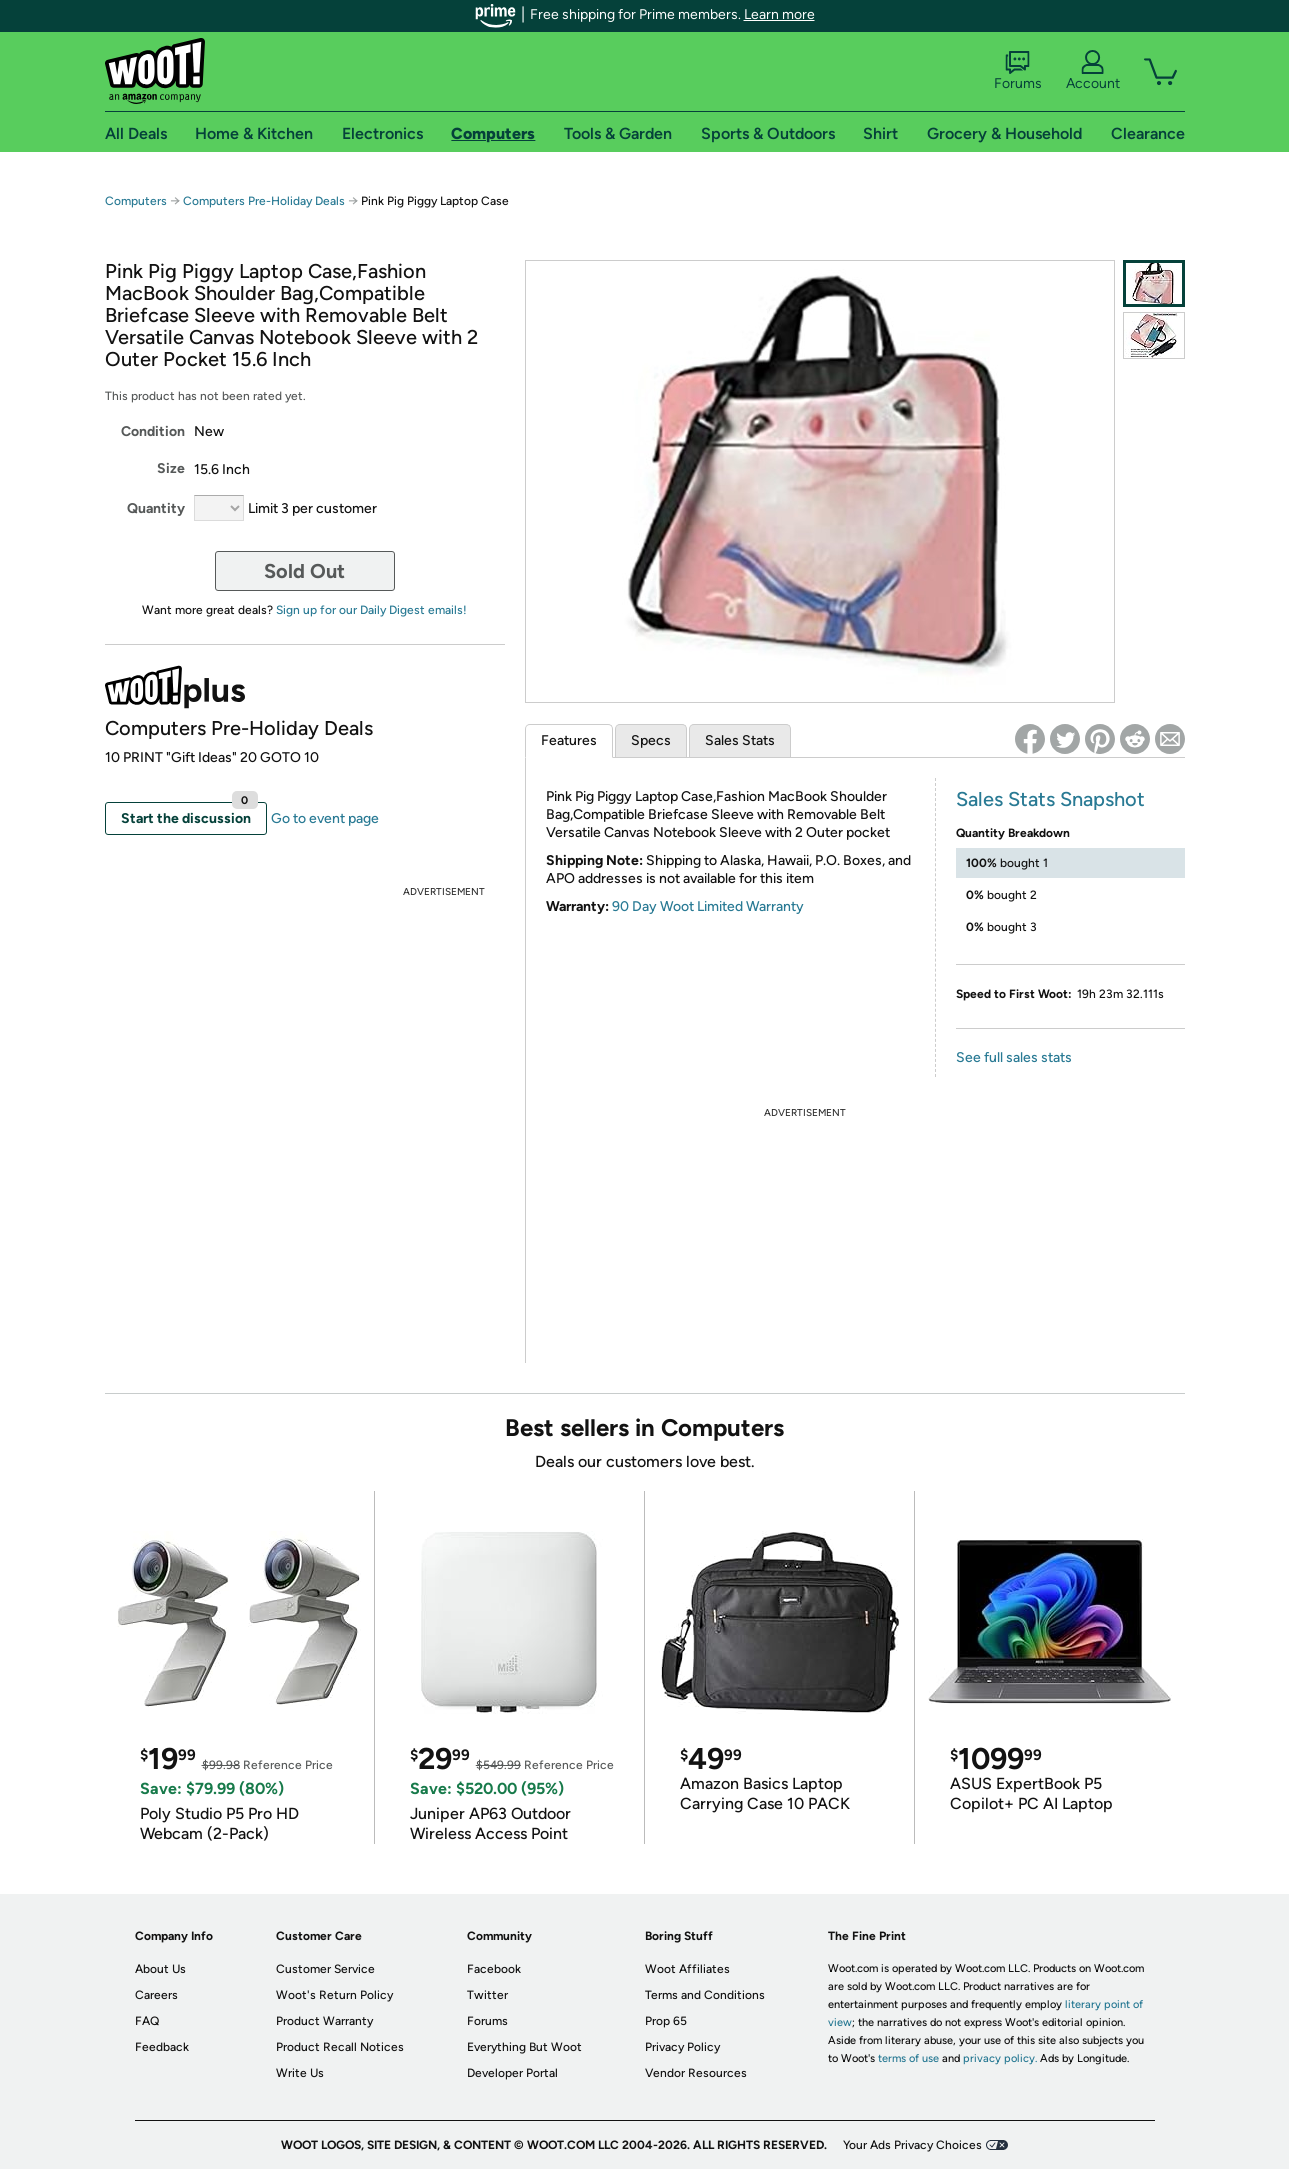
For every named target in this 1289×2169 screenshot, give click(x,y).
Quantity (156, 508)
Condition (153, 431)
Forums (1018, 71)
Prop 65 (666, 2021)
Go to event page (325, 818)
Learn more (779, 14)
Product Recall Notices (340, 2047)
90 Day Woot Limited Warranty (708, 906)
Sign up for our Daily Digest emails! (371, 610)
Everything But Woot (524, 2047)
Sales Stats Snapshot (1050, 799)
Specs (651, 740)
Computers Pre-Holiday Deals (264, 201)
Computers (136, 201)
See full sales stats (1014, 1057)
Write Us (300, 2073)
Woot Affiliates (687, 1969)
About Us (160, 1969)
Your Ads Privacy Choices (912, 2145)
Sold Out (304, 571)
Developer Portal (512, 2073)
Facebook (494, 1969)
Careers (156, 1995)
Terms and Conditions (705, 1995)
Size (171, 468)
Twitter (487, 1995)
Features (569, 740)
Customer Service (325, 1969)
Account (1093, 71)
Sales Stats (740, 740)
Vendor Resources (696, 2073)
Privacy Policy (682, 2047)
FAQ (147, 2021)
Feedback (162, 2047)
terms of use (908, 2058)
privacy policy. (1000, 2058)
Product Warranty (324, 2021)
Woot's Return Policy (334, 1995)
